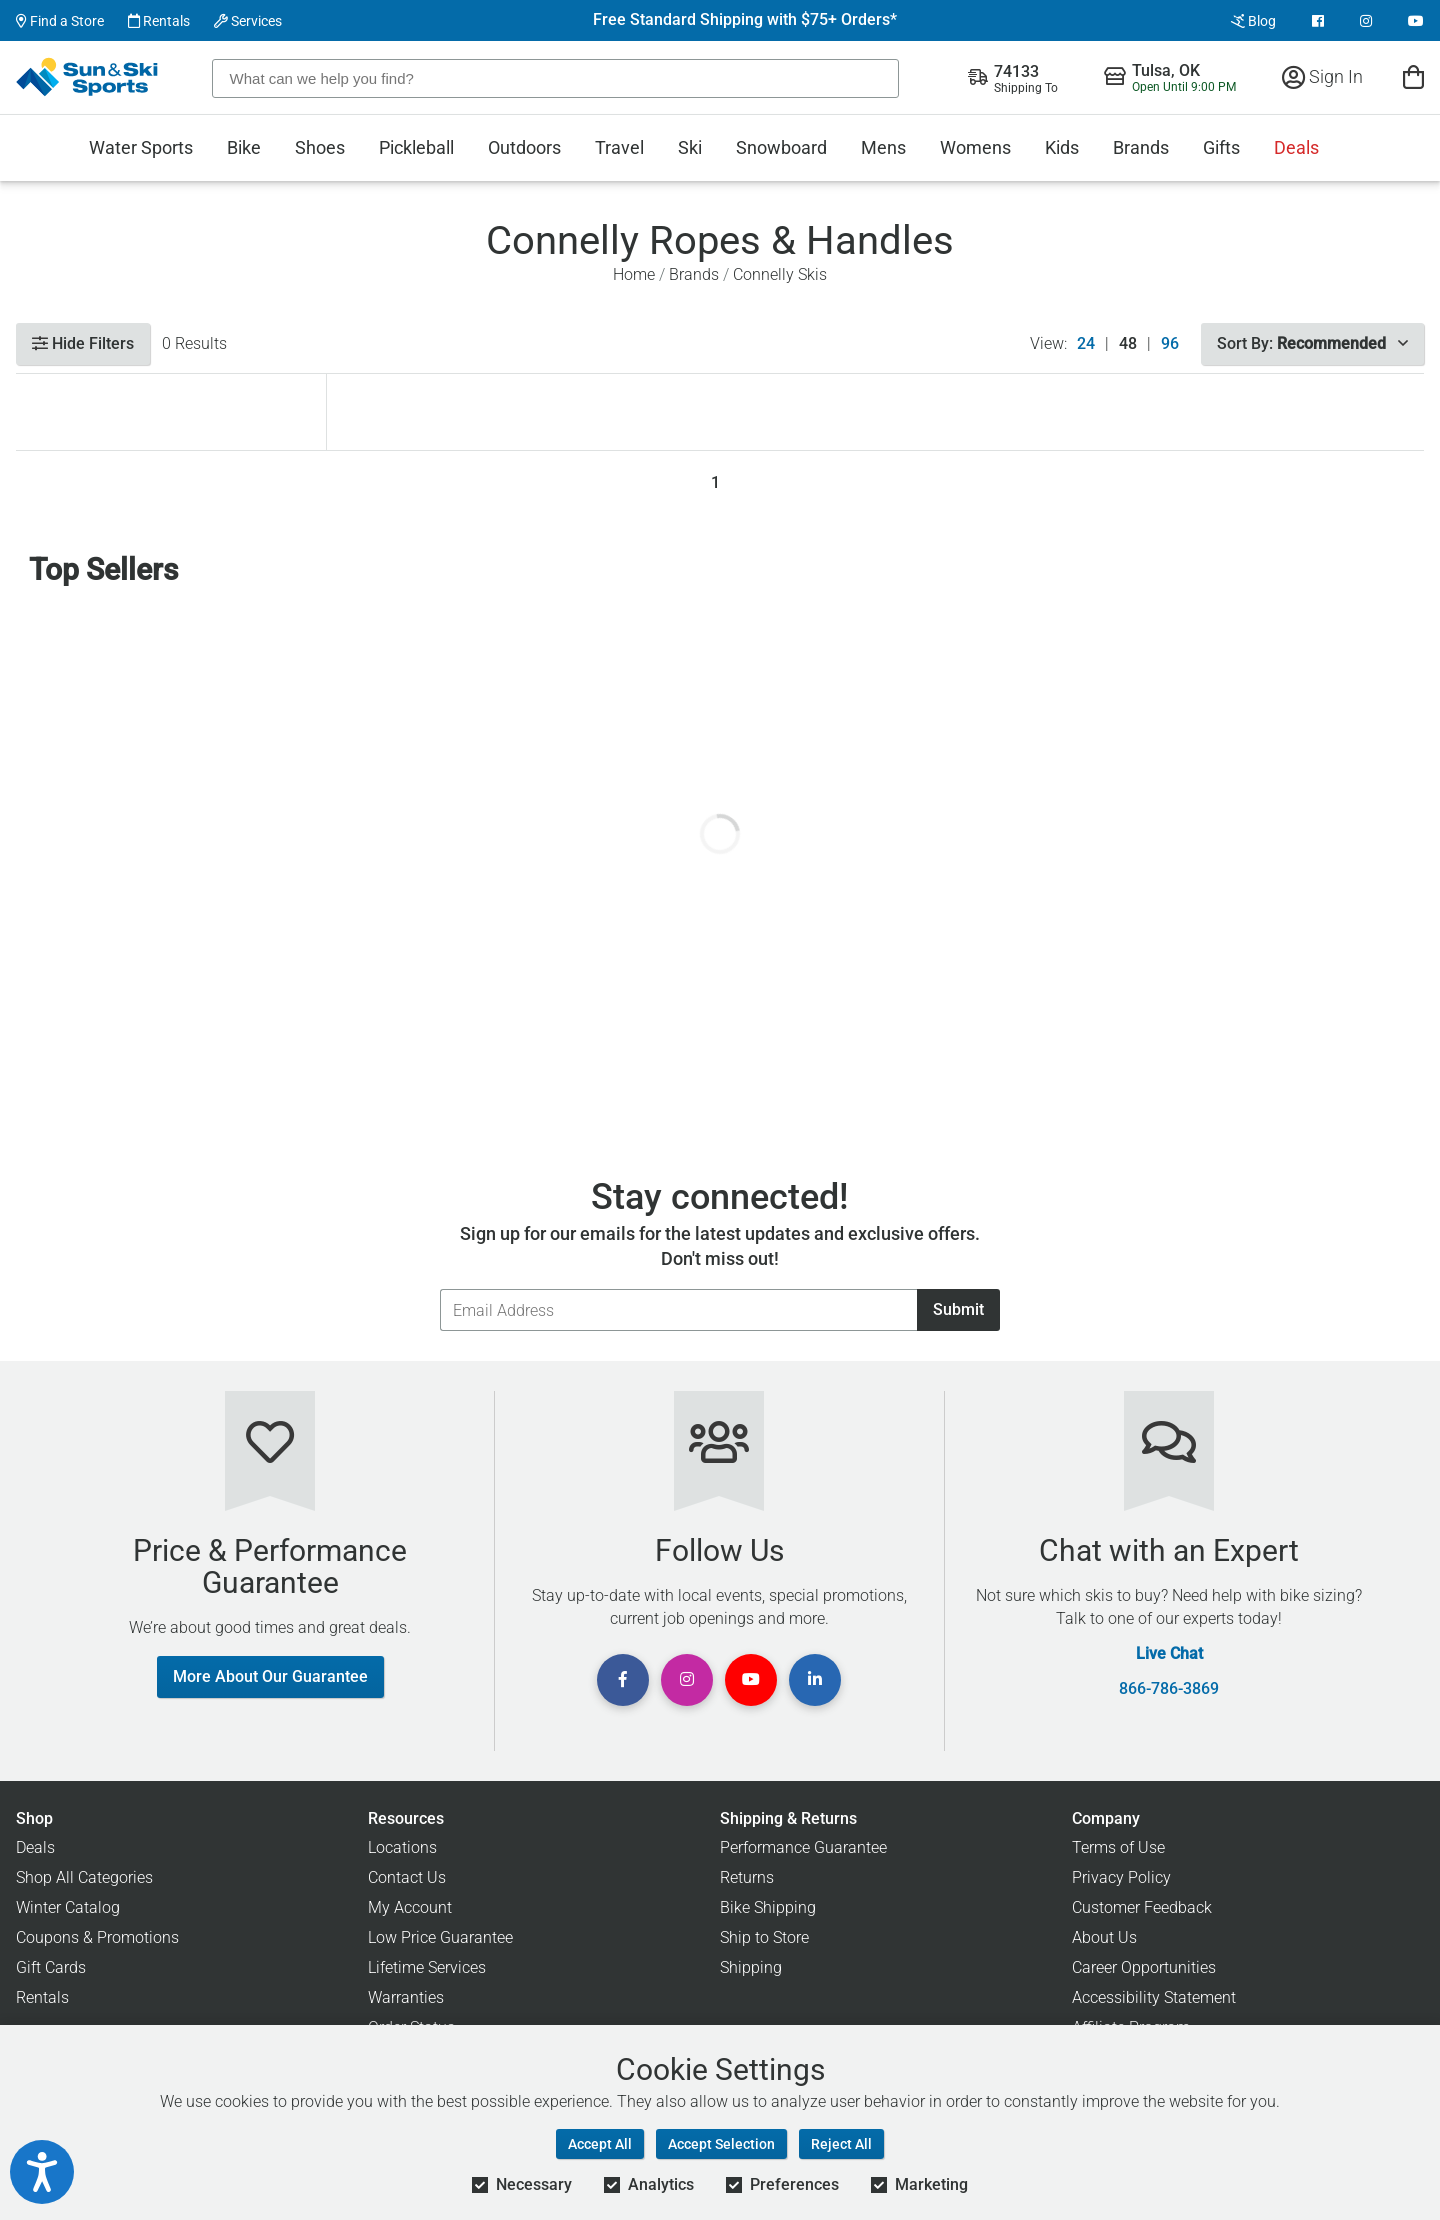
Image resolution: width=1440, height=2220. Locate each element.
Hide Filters (83, 343)
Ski (690, 147)
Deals (1296, 147)
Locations (402, 1847)
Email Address (439, 1288)
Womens (975, 147)
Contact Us (407, 1877)
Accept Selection (721, 2144)
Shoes (320, 147)
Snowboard (781, 147)
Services (248, 21)
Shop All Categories (84, 1877)
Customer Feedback (1142, 1907)
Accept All (600, 2144)
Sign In (1322, 76)
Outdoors (524, 147)
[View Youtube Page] (1416, 21)
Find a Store (60, 21)
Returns (747, 1877)
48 (1128, 344)
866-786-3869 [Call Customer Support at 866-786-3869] (1169, 1689)
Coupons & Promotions (97, 1937)
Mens (883, 147)
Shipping (751, 1967)
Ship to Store (764, 1937)
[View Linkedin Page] (815, 1680)
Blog (1253, 21)
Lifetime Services (427, 1967)
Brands (1141, 147)
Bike (244, 147)
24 (1086, 344)
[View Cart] (1413, 76)
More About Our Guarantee (270, 1676)
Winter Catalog (68, 1907)
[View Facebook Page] (1318, 21)
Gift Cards (51, 1967)
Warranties (406, 1997)
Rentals (159, 21)
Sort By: (1312, 343)
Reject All (841, 2144)
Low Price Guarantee (440, 1937)
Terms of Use (1118, 1847)
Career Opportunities (1144, 1967)
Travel (619, 147)
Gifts (1221, 147)
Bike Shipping (768, 1907)
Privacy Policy (1121, 1877)
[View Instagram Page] (1366, 21)
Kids (1062, 147)
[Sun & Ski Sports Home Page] (88, 77)
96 (1170, 344)
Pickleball (416, 147)
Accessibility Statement (1154, 1997)
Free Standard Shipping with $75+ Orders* (745, 20)
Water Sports (141, 147)
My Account (410, 1907)
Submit (958, 1309)
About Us (1104, 1937)
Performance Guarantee (803, 1847)
